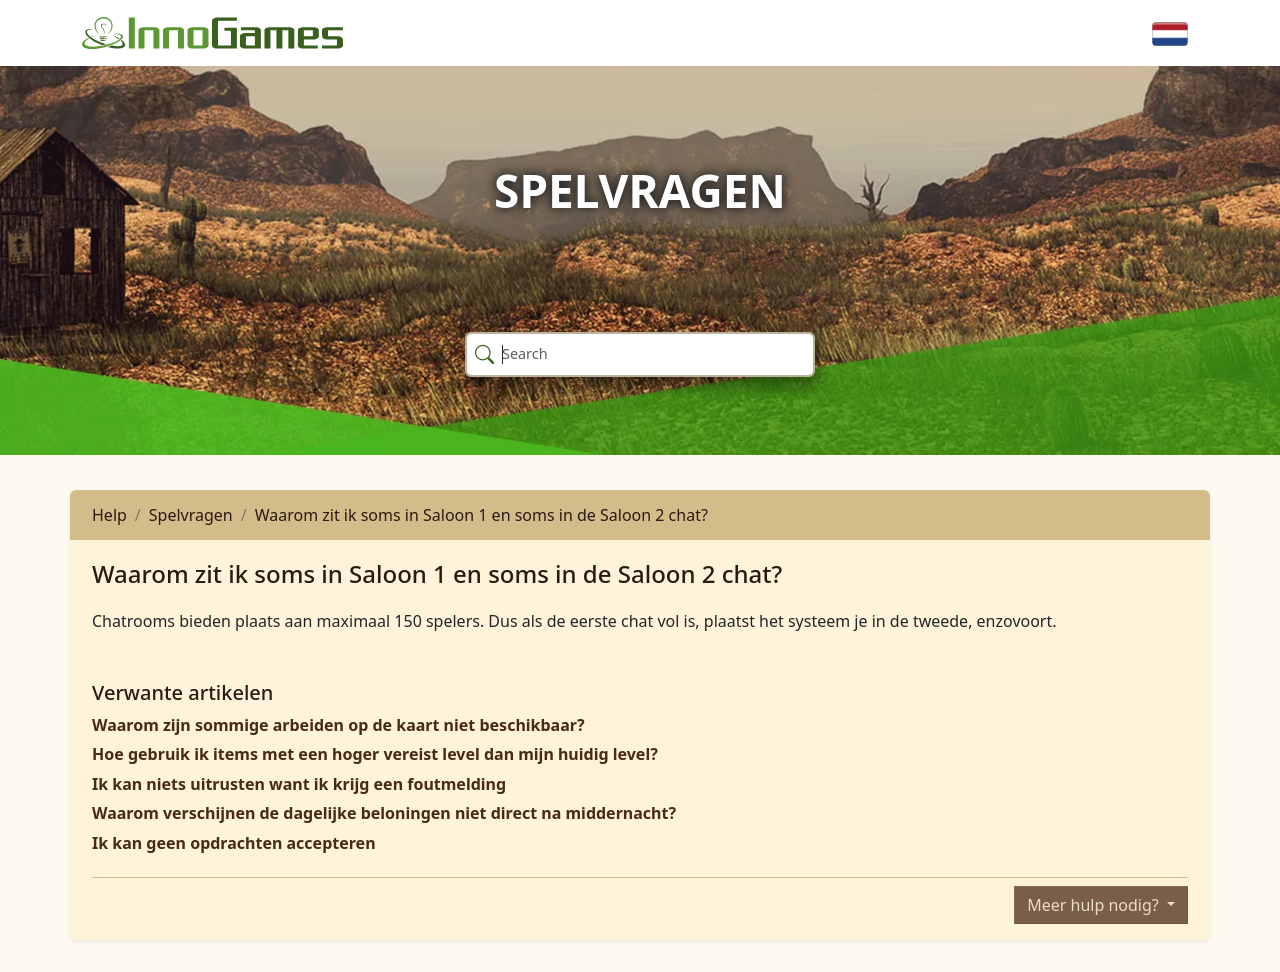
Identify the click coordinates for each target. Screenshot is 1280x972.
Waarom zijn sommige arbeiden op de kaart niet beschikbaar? (338, 725)
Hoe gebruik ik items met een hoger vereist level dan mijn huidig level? (375, 754)
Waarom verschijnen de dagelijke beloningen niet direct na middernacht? (384, 813)
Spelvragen (191, 515)
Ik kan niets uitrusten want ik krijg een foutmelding (299, 784)
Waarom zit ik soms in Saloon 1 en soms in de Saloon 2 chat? (481, 515)
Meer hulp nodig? (1095, 905)
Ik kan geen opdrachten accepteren (234, 843)
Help (109, 515)
